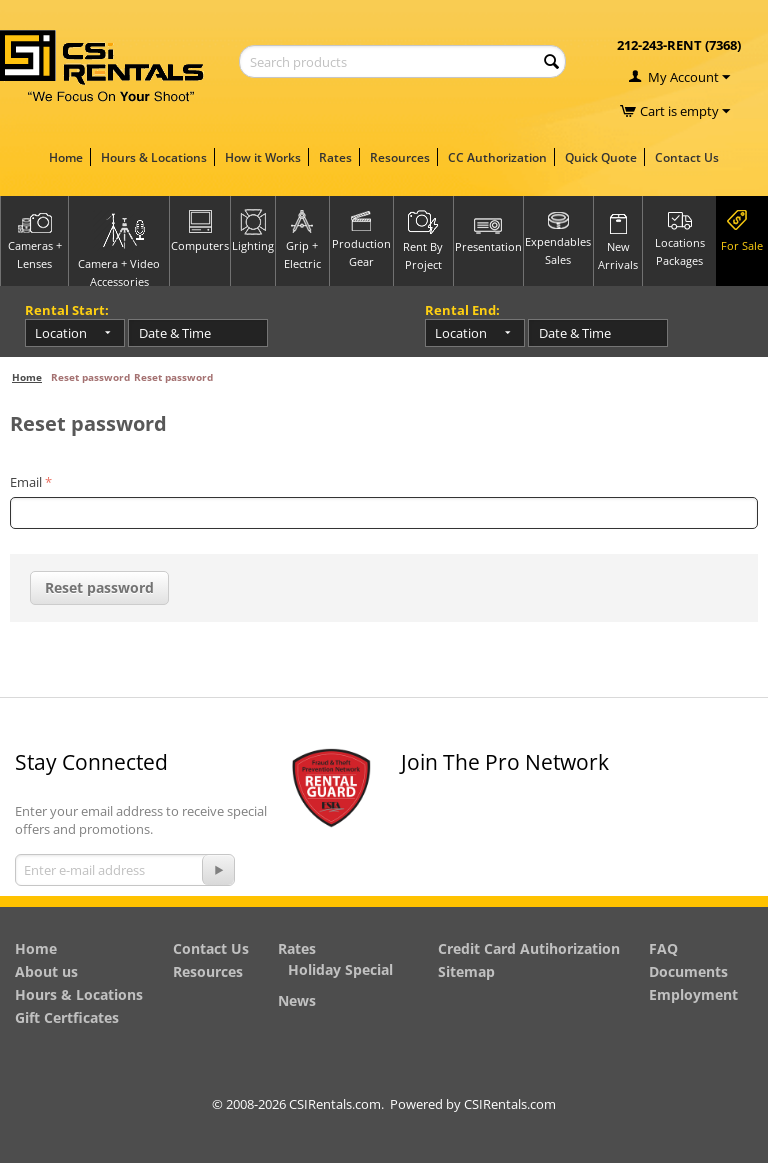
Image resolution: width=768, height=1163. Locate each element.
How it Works (263, 157)
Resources (400, 157)
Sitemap (466, 971)
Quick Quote (601, 157)
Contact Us (687, 157)
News (297, 1000)
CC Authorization (497, 157)
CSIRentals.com (510, 1104)
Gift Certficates (67, 1017)
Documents (688, 971)
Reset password (99, 587)
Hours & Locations (154, 157)
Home (66, 157)
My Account (683, 77)
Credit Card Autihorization (529, 948)
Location (61, 333)
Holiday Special (340, 969)
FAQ (663, 948)
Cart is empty (685, 111)
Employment (693, 994)
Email (26, 482)
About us (46, 971)
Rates (335, 157)
